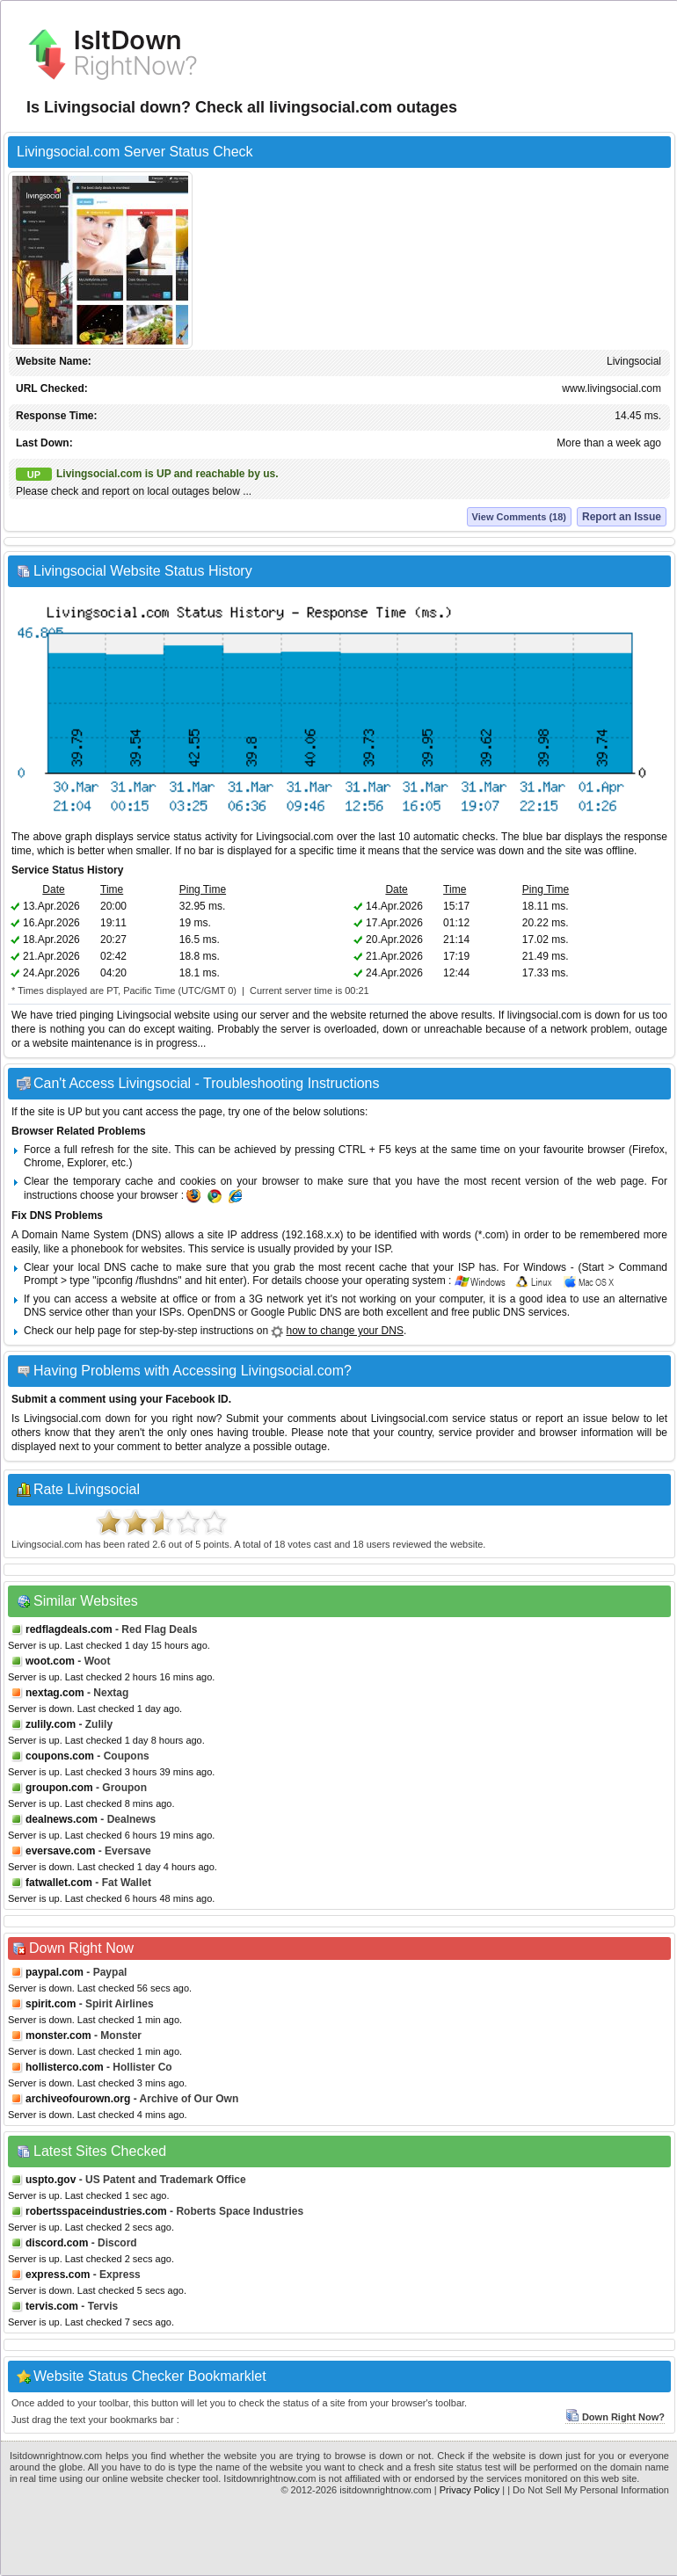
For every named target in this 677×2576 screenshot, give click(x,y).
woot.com (50, 1661)
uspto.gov (50, 2179)
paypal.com (54, 1972)
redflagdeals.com (69, 1629)
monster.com (58, 2035)
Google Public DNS (296, 1312)
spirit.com (50, 2004)
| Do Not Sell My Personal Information (588, 2490)
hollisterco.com (64, 2067)
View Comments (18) (519, 517)
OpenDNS (211, 1312)
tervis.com (51, 2306)
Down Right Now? (615, 2417)
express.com (57, 2274)
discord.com (56, 2243)
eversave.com (60, 1851)
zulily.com (50, 1724)
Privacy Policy (469, 2490)
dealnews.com (61, 1819)
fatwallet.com (58, 1882)
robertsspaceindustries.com (96, 2211)
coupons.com (59, 1756)
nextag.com (54, 1693)
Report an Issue (621, 517)
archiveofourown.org (77, 2099)
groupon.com (59, 1787)
